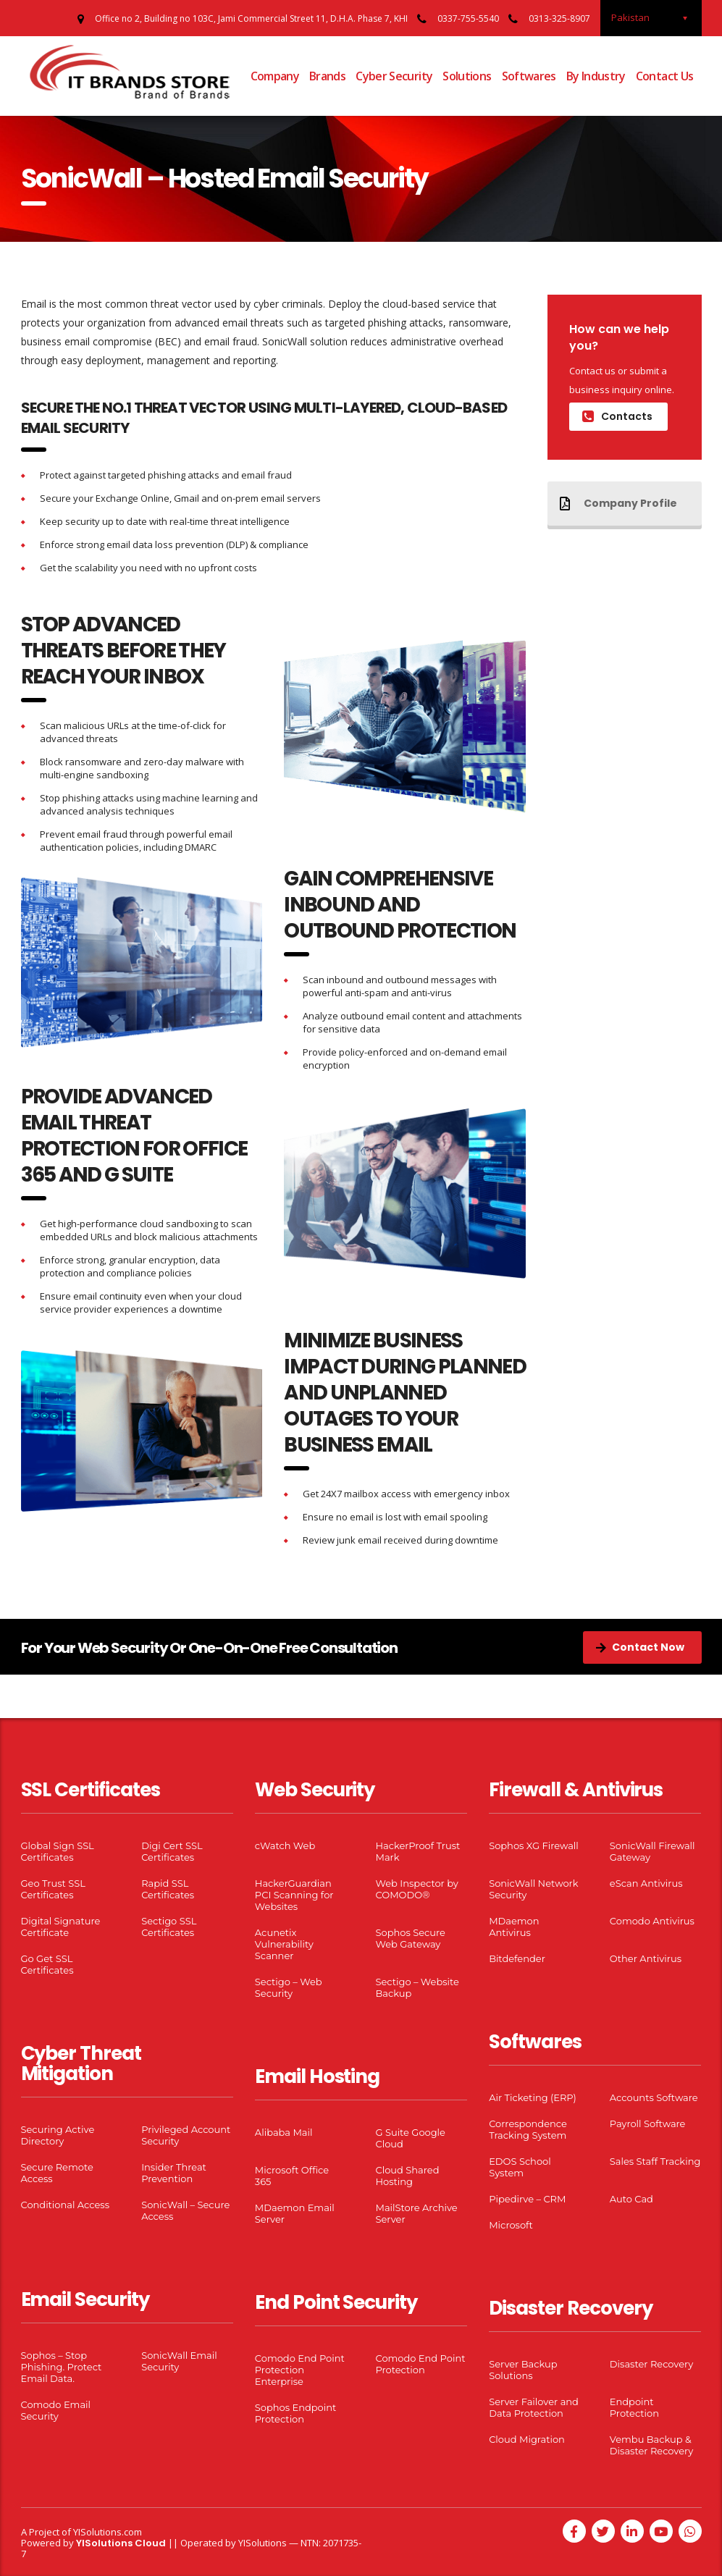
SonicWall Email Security (179, 2361)
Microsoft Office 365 (292, 2175)
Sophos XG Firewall (534, 1845)
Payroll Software (648, 2123)
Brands (327, 76)
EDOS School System (520, 2167)
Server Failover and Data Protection (534, 2407)
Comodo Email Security (56, 2410)
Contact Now (640, 1647)
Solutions (466, 76)
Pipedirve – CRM (527, 2199)
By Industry (596, 76)
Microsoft (511, 2225)
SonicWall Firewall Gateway (652, 1851)
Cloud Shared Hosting (407, 2175)
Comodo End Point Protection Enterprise (300, 2369)
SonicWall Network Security (533, 1889)
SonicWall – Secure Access (185, 2210)
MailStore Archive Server (416, 2213)
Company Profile (618, 503)
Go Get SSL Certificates (47, 1964)
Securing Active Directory (58, 2135)
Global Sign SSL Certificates (57, 1851)
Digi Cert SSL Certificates (172, 1851)
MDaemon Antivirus (514, 1926)
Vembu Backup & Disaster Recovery (651, 2445)
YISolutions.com (107, 2531)
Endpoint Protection (634, 2407)
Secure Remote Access (57, 2172)
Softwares (529, 76)
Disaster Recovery (651, 2364)
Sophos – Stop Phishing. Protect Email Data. (61, 2366)
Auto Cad (631, 2199)
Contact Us (665, 76)
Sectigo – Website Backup (416, 1987)
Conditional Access (65, 2204)
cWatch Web (285, 1845)
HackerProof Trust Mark (417, 1851)
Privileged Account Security (185, 2135)
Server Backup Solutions (523, 2369)
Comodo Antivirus (652, 1921)
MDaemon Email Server (295, 2213)
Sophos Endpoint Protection (295, 2413)
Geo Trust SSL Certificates (53, 1889)
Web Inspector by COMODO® (416, 1889)
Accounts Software (654, 2097)
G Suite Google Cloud (410, 2138)
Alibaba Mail (284, 2132)
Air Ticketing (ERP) (532, 2097)
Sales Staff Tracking (655, 2161)
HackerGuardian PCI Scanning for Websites (294, 1894)
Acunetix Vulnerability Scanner (284, 1944)
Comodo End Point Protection (420, 2363)
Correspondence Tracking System (528, 2129)
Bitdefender (517, 1958)
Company (275, 76)
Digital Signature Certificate (61, 1926)
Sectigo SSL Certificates (168, 1926)
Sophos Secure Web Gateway (410, 1938)
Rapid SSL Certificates (167, 1889)
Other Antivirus (645, 1958)
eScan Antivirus (646, 1883)
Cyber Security (394, 76)
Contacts (617, 416)
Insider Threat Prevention (173, 2172)
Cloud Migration (527, 2439)
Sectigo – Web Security (288, 1987)
